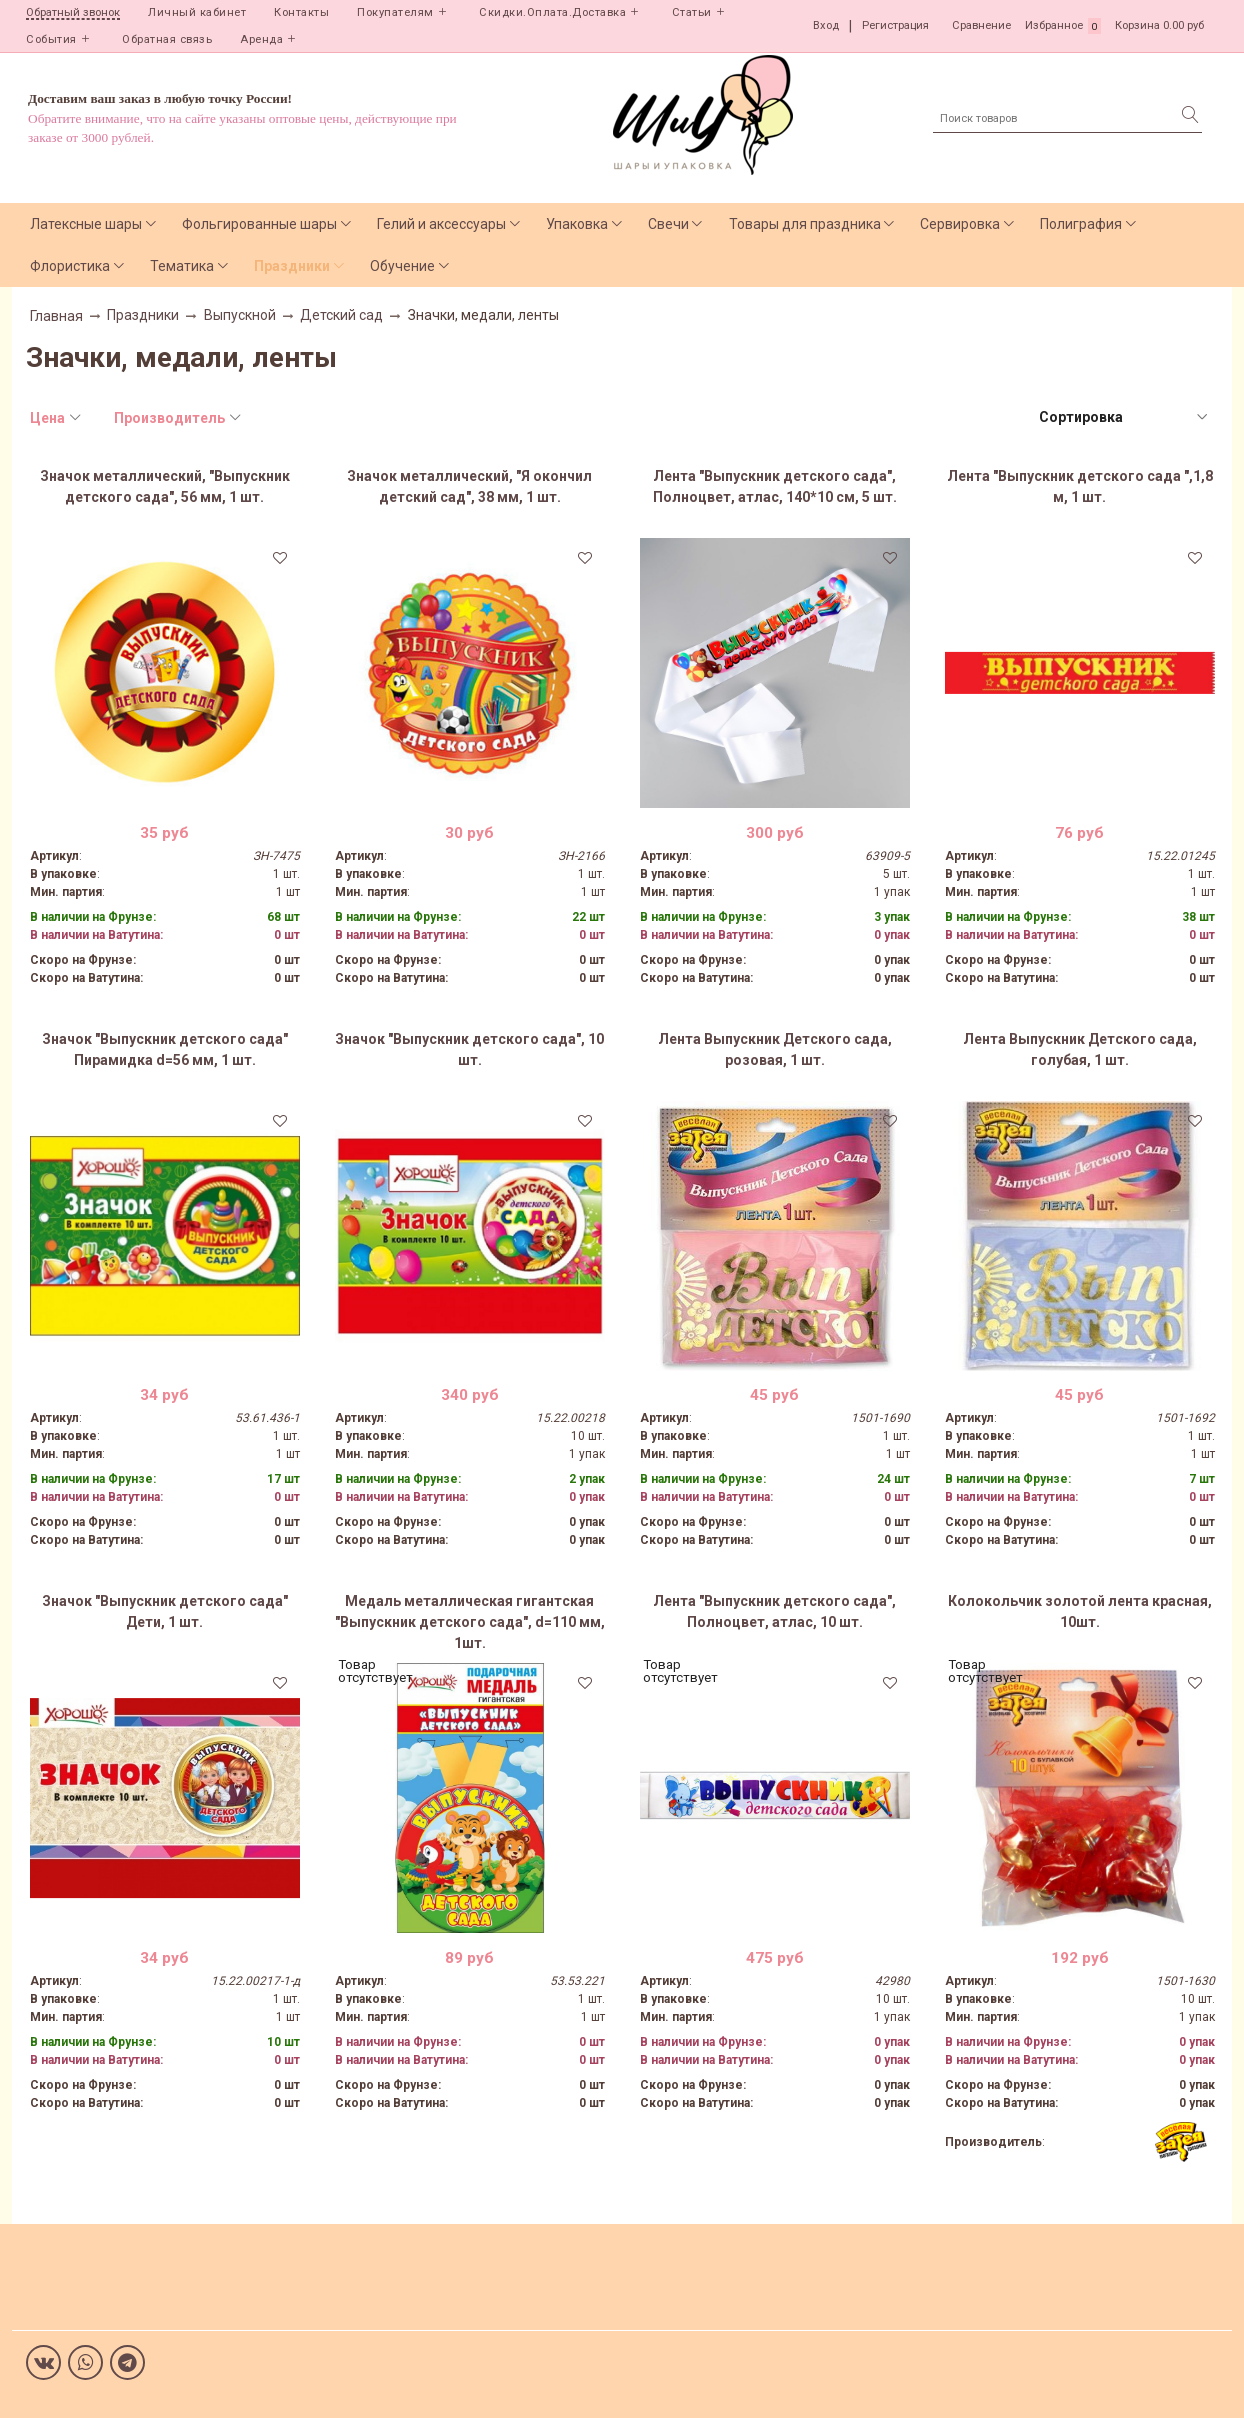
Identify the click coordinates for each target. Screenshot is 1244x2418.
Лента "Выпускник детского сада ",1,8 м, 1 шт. (1080, 486)
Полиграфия (1081, 224)
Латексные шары (86, 224)
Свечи (668, 224)
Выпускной (240, 315)
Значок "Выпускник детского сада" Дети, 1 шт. (165, 1611)
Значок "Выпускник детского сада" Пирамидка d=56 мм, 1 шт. (165, 1049)
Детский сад (341, 315)
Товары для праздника (805, 224)
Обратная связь (167, 39)
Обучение (402, 266)
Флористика (70, 266)
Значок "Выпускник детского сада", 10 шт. (469, 1049)
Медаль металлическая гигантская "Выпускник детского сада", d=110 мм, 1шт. (470, 1622)
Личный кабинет (197, 12)
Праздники (292, 266)
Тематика (182, 266)
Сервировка (960, 224)
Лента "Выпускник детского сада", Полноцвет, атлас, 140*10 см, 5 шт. (775, 486)
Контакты (301, 12)
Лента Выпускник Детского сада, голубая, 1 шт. (1080, 1049)
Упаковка (577, 224)
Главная (56, 316)
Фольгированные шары (259, 224)
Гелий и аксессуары (441, 224)
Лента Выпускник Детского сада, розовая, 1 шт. (775, 1049)
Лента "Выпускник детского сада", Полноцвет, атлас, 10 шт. (774, 1611)
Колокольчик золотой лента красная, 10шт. (1080, 1611)
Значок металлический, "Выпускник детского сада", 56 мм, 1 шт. (165, 486)
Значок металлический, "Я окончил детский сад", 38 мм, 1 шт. (469, 486)
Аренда (261, 39)
